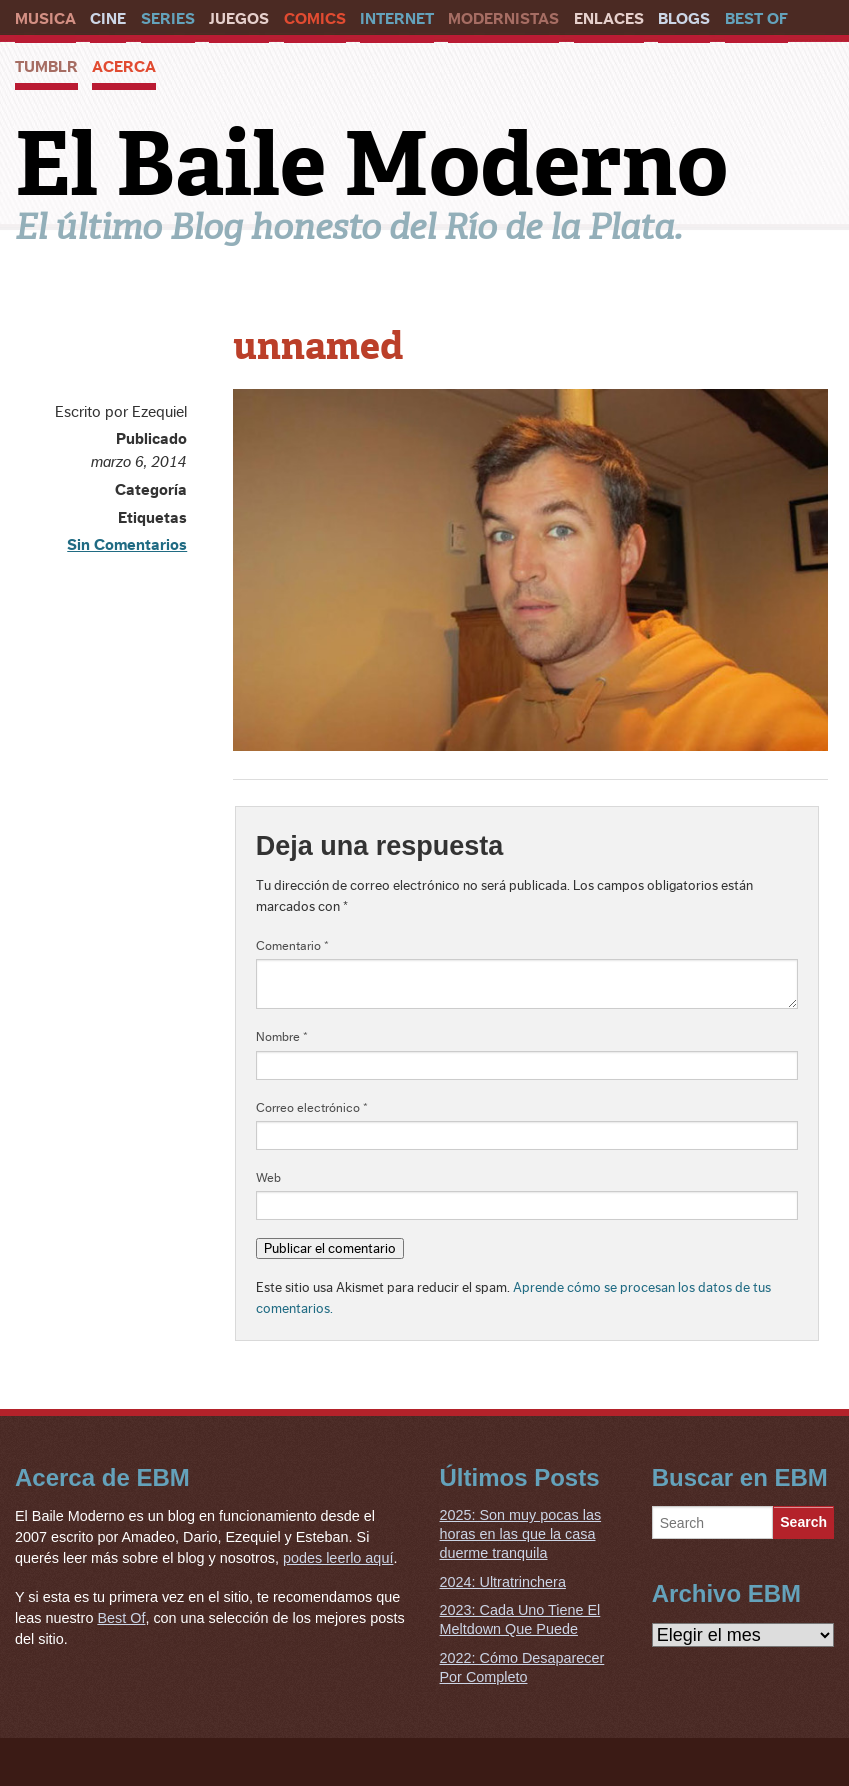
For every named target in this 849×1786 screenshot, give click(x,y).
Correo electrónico (312, 1108)
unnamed (318, 346)
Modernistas (503, 19)
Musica (45, 19)
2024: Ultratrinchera (503, 1582)
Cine (108, 19)
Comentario (292, 946)
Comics (315, 19)
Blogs (684, 19)
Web (268, 1178)
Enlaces (609, 19)
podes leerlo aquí (338, 1558)
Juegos (239, 19)
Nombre (282, 1037)
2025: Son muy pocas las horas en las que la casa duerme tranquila (521, 1533)
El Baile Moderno (371, 164)
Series (168, 19)
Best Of (756, 19)
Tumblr (46, 67)
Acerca (124, 67)
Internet (397, 19)
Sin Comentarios (127, 545)
